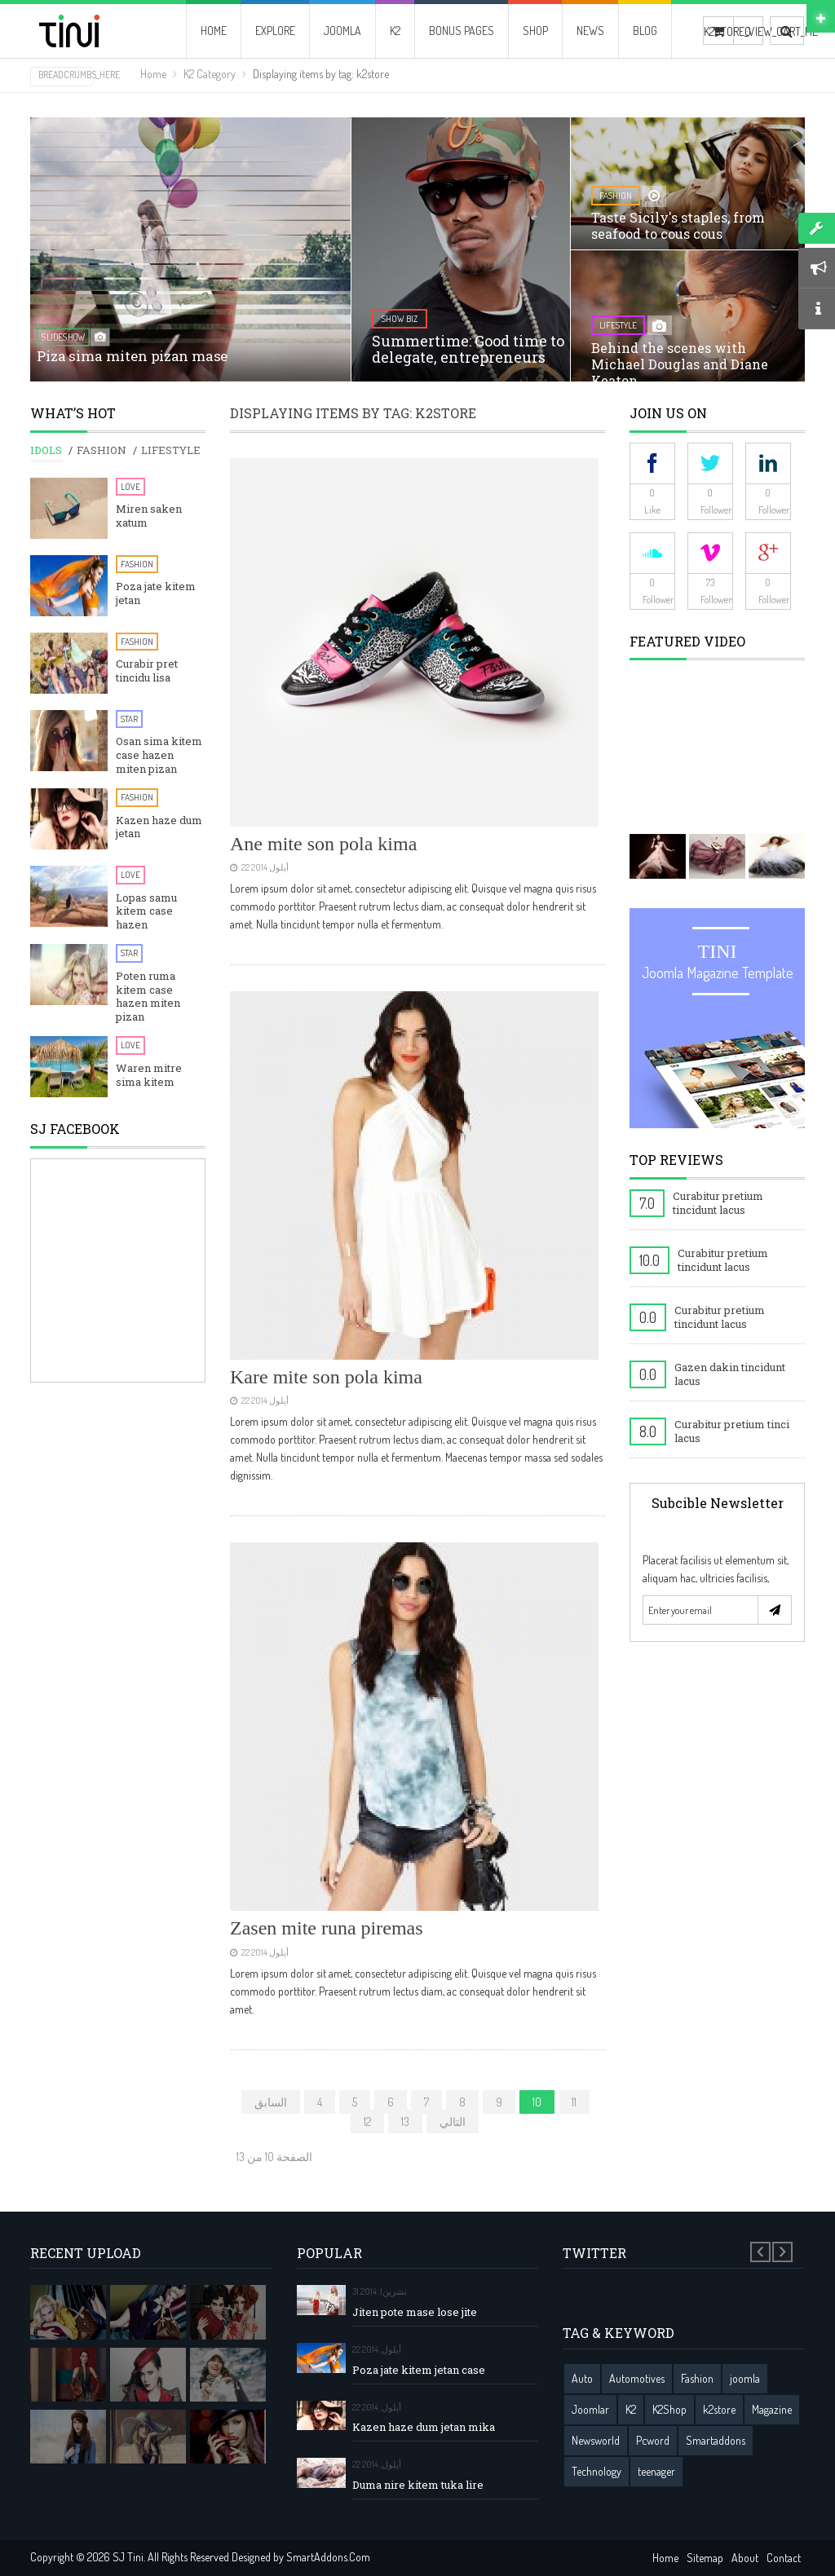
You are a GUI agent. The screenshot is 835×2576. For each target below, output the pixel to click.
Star (129, 719)
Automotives (637, 2378)
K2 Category (209, 74)
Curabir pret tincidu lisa (147, 671)
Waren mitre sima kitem (149, 1075)
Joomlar (590, 2409)
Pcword (652, 2440)
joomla (745, 2378)
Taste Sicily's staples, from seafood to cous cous (678, 225)
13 (405, 2121)
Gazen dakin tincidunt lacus (729, 1374)
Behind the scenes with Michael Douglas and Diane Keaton (679, 364)
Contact (784, 2558)
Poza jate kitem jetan (156, 593)
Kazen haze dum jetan (159, 827)
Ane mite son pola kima (323, 843)
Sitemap (705, 2558)
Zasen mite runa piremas (326, 1928)
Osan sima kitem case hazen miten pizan (159, 755)
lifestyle (618, 325)
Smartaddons (715, 2440)
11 (574, 2102)
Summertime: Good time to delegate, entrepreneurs (468, 349)
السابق (270, 2102)
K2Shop (669, 2409)
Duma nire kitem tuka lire (418, 2485)
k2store (719, 2409)
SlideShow (63, 337)
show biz (400, 318)
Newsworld (596, 2440)
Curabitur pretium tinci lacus (731, 1431)
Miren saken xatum (149, 516)
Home (153, 74)
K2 (630, 2409)
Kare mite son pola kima (326, 1376)
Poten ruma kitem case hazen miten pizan (148, 996)
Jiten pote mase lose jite (414, 2312)
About (744, 2558)
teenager (656, 2471)
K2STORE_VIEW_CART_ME (718, 31)
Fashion (137, 564)
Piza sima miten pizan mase (132, 357)
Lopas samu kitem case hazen (146, 912)
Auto (582, 2378)
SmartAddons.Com (328, 2557)
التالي (453, 2121)
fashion (615, 195)
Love (130, 486)
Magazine (772, 2409)
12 (367, 2121)
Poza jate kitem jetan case (418, 2370)
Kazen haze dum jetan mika (423, 2427)
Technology (596, 2471)
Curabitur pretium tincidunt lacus (718, 1203)
